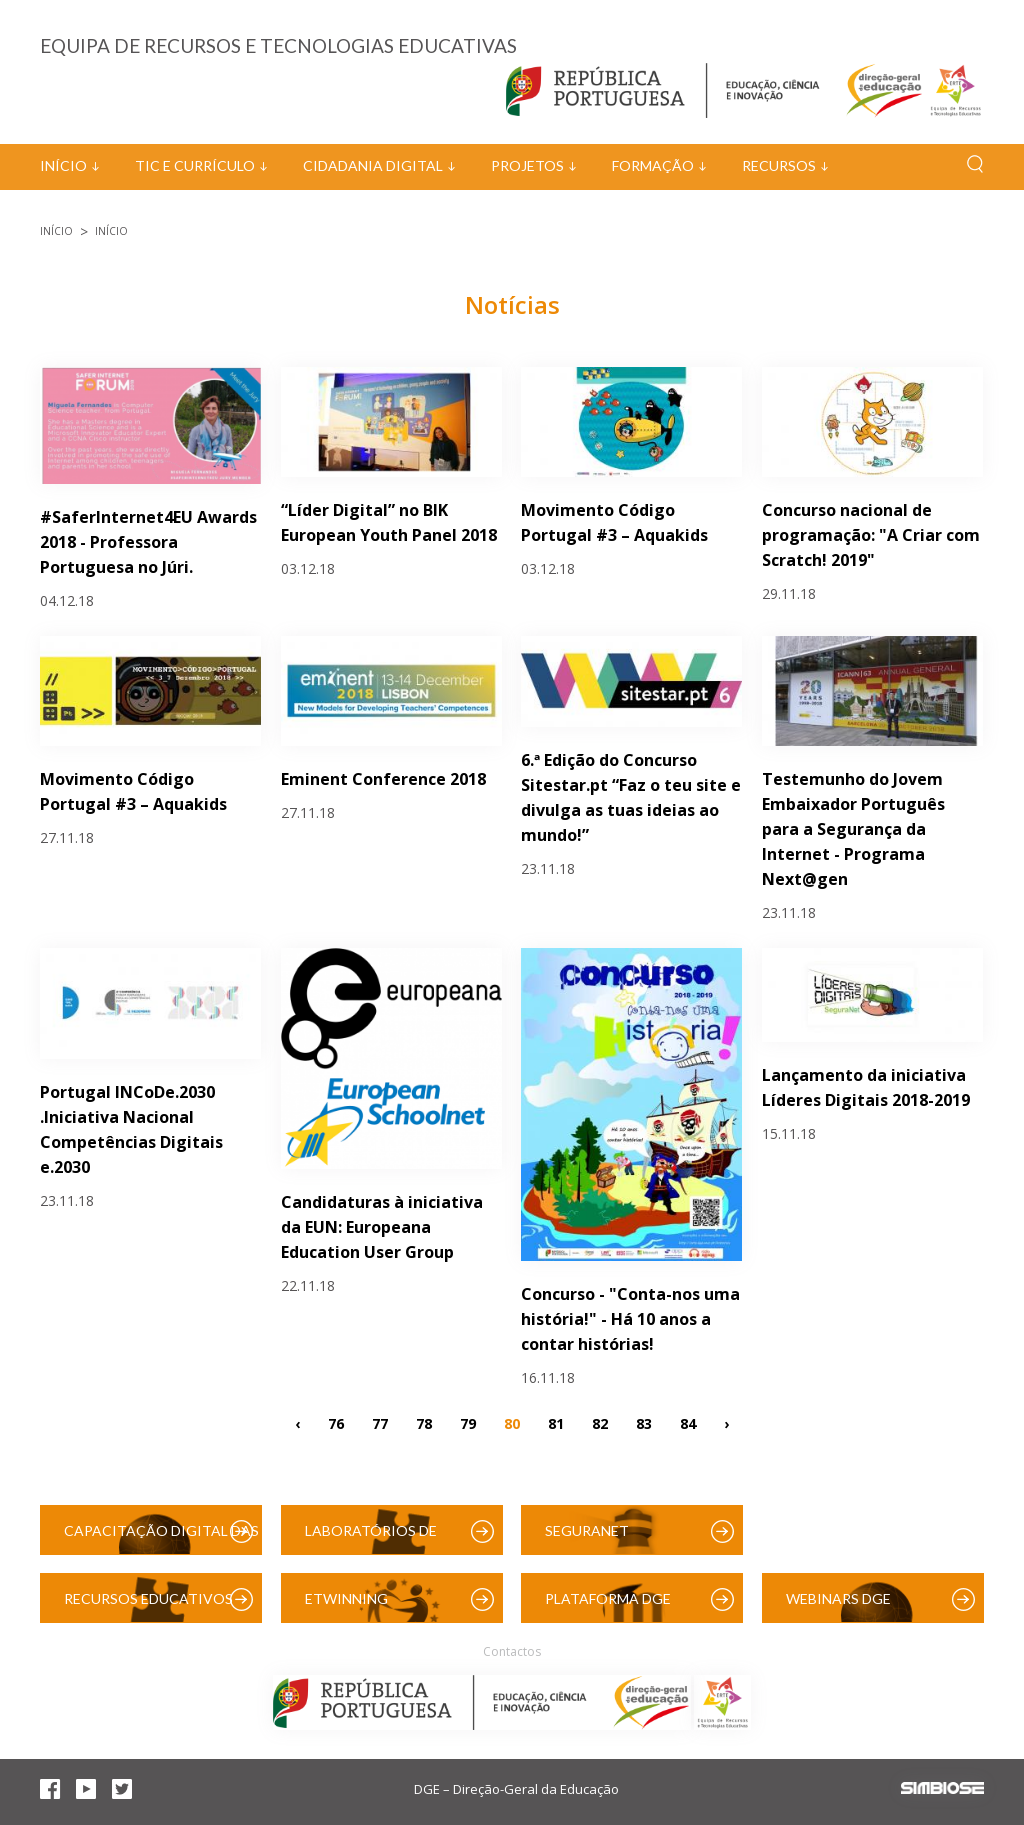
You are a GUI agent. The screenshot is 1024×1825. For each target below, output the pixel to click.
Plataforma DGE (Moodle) (608, 1606)
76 (336, 1423)
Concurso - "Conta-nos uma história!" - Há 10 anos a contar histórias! (630, 1319)
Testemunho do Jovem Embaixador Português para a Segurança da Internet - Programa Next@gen (853, 829)
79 (468, 1423)
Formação (653, 165)
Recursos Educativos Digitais (148, 1606)
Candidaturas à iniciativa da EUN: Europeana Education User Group (382, 1227)
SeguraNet (587, 1530)
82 (600, 1423)
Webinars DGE (838, 1598)
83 (644, 1423)
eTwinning (346, 1598)
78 (424, 1423)
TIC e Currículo (195, 165)
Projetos (527, 165)
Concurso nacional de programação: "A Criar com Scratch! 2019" (871, 535)
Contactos (512, 1651)
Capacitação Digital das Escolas (161, 1538)
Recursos (779, 165)
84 (688, 1423)
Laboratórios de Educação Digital (375, 1538)
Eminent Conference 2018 (383, 779)
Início (63, 165)
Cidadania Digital (373, 165)
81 (556, 1423)
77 (380, 1423)
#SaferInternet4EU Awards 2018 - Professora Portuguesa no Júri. (148, 542)
